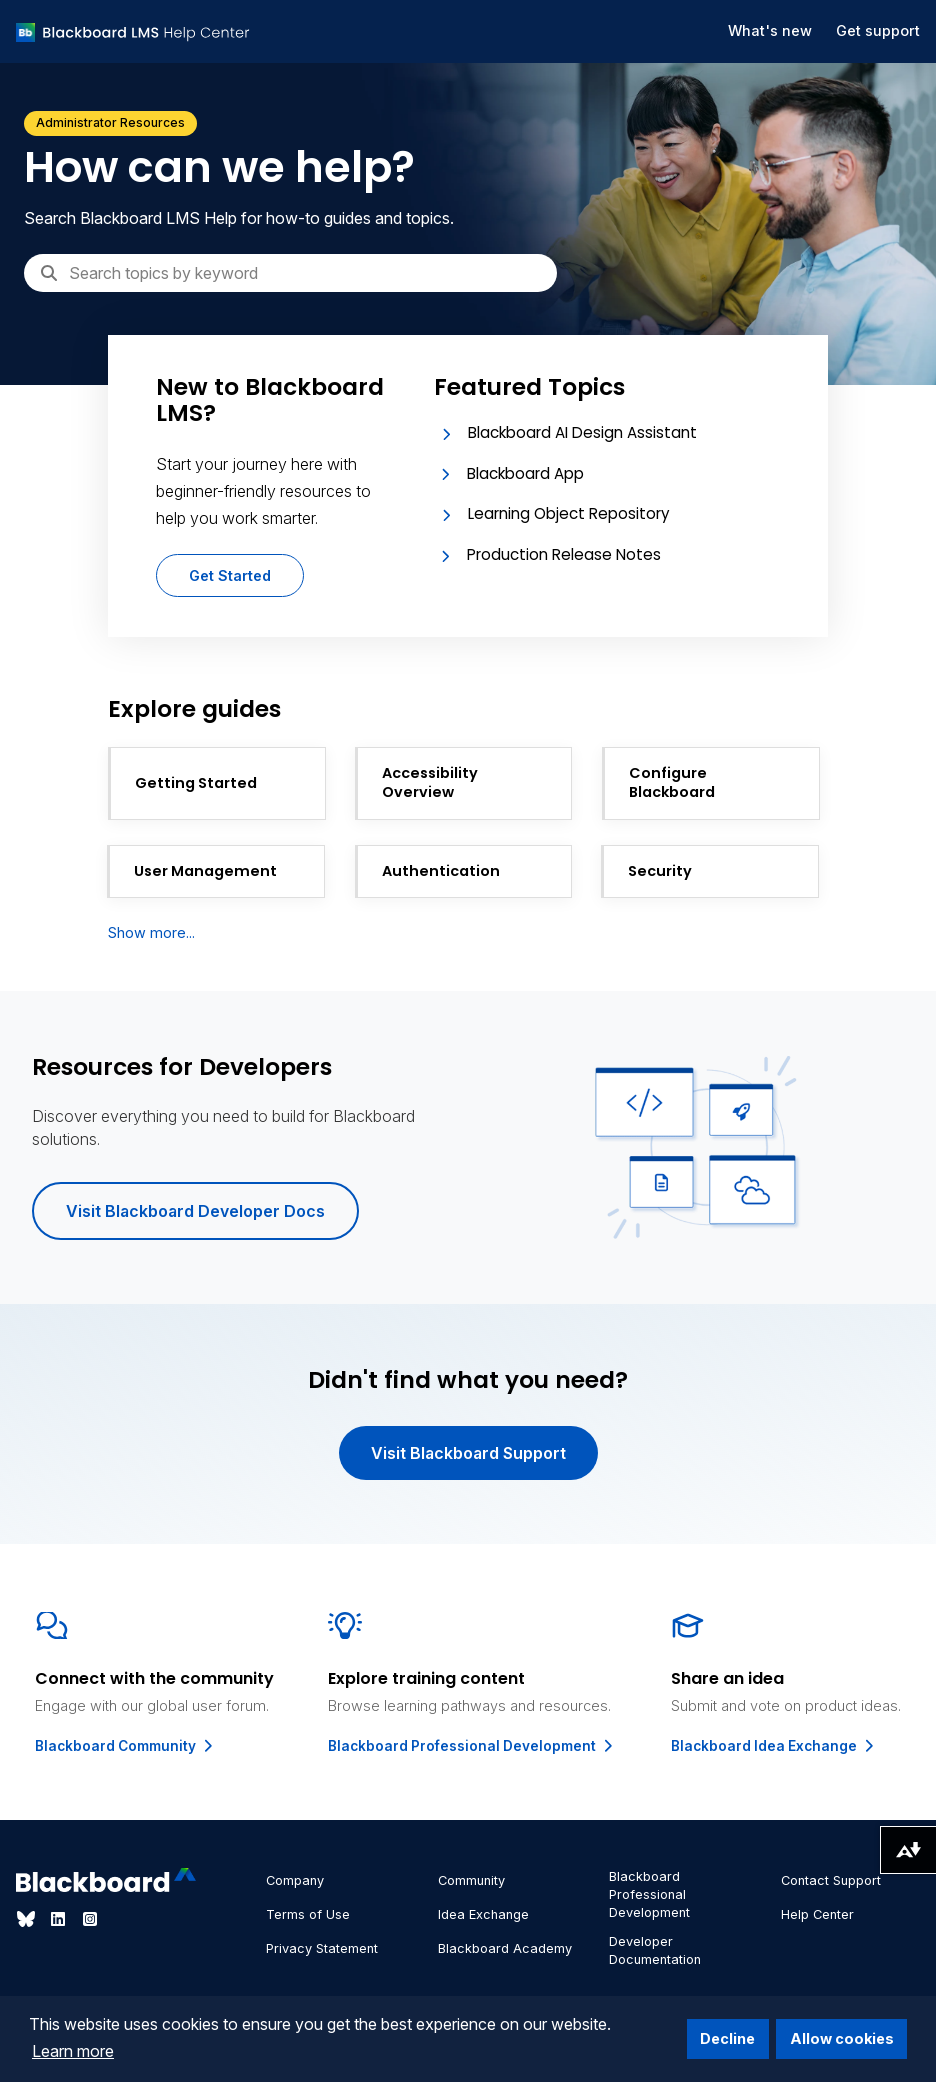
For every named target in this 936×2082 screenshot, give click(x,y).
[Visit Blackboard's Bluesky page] (28, 1919)
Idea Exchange (483, 1914)
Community (471, 1880)
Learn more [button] (73, 2051)
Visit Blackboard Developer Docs (195, 1211)
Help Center (817, 1914)
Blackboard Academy (505, 1948)
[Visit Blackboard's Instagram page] (90, 1919)
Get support (878, 30)
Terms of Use (308, 1914)
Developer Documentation (655, 1950)
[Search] (290, 273)
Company (295, 1880)
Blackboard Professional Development (472, 1746)
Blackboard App (525, 473)
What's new (770, 30)
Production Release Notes (564, 554)
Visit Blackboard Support (468, 1453)
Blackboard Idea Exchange (774, 1746)
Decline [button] (727, 2038)
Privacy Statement (322, 1948)
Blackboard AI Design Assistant (582, 432)
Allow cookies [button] (842, 2038)
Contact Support (831, 1880)
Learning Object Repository (569, 513)
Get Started (230, 575)
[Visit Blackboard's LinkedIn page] (60, 1919)
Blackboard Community (125, 1746)
